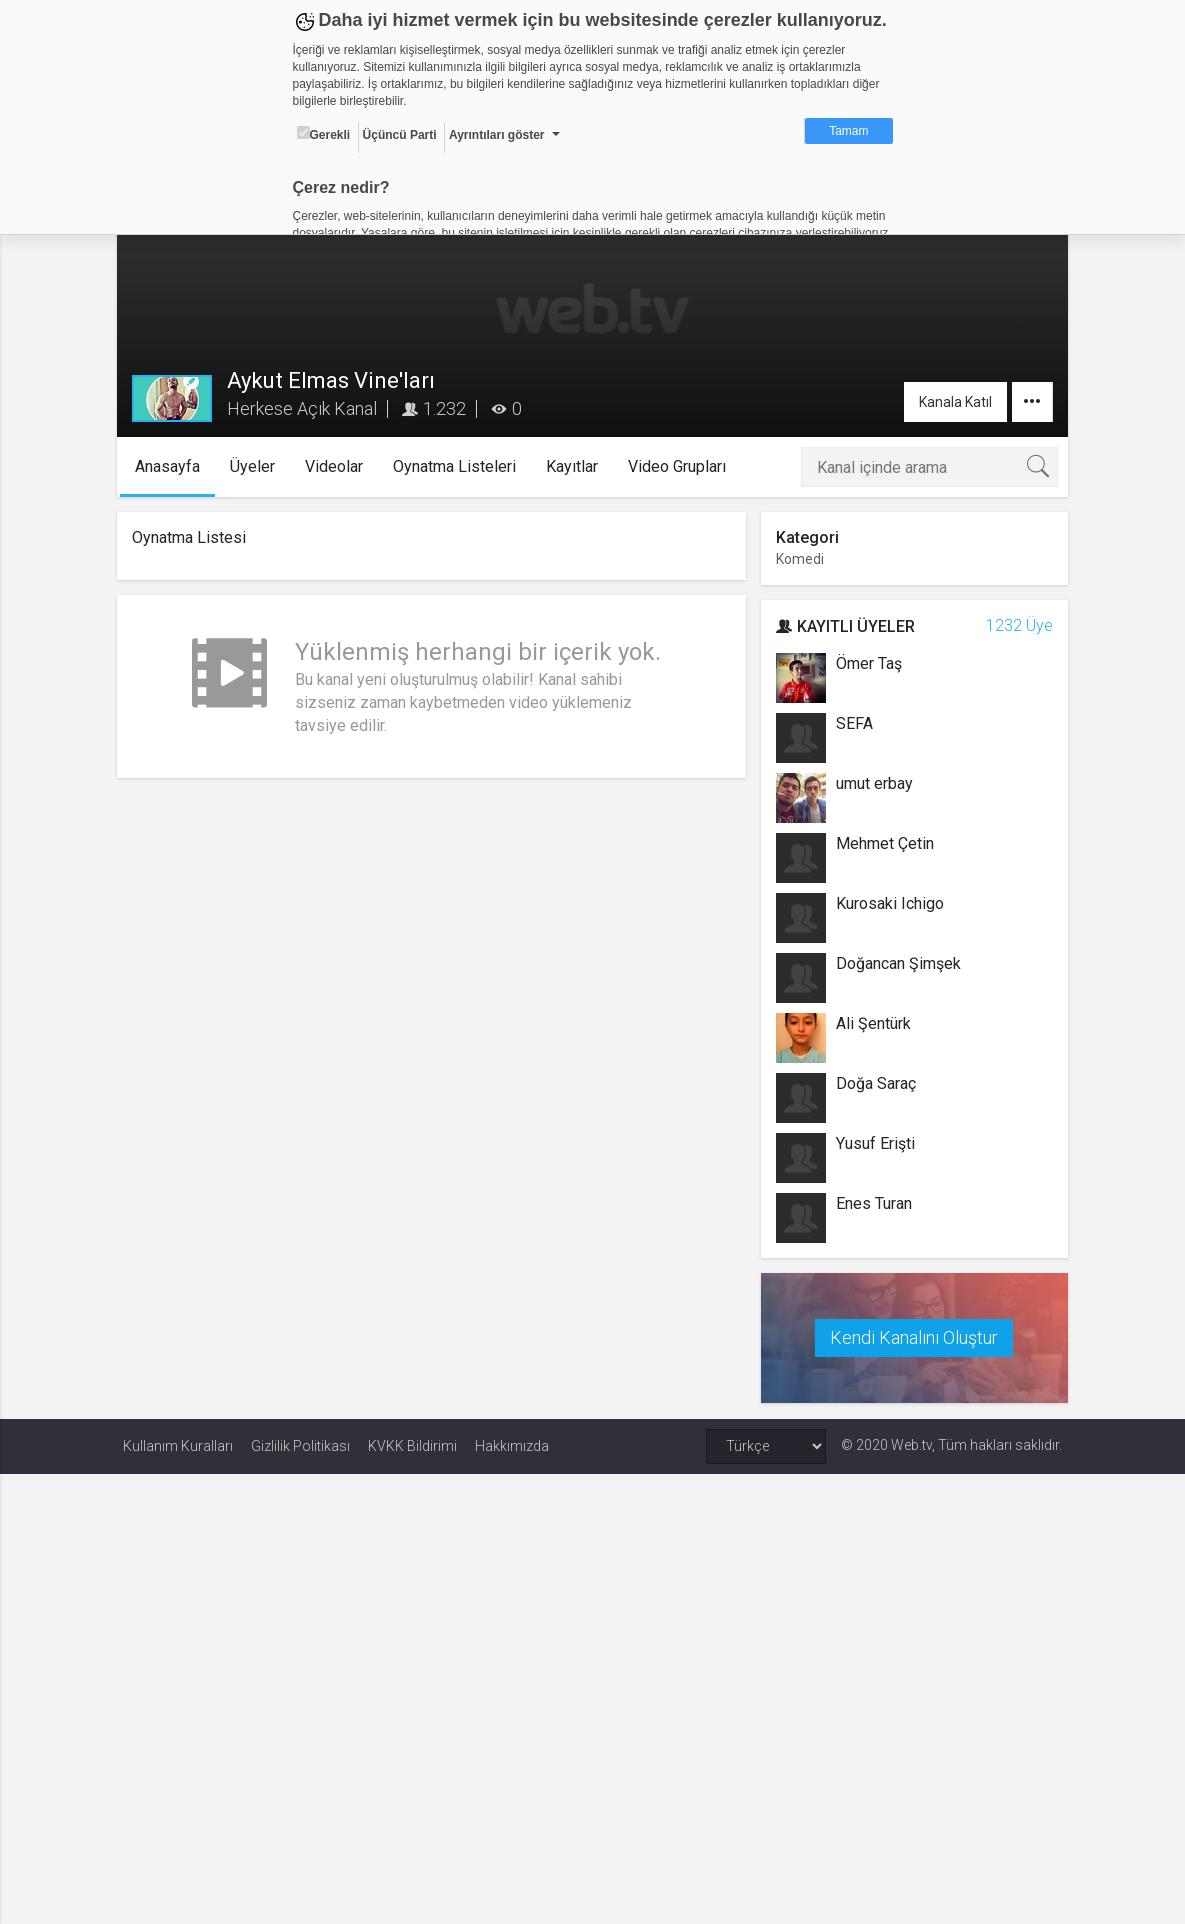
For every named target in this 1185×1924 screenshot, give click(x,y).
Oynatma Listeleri (459, 466)
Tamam (848, 131)
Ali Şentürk (871, 1023)
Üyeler (257, 466)
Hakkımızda (512, 1445)
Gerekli (324, 134)
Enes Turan (872, 1203)
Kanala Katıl (949, 402)
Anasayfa (172, 466)
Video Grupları (682, 466)
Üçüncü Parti (400, 135)
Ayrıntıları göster (497, 135)
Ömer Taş (867, 663)
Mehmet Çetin (883, 843)
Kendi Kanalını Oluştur (911, 1336)
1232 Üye (1013, 625)
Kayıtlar (577, 466)
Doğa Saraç (874, 1083)
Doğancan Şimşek (896, 963)
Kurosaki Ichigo (888, 903)
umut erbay (872, 783)
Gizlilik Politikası (300, 1445)
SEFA (852, 723)
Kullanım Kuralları (178, 1445)
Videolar (339, 466)
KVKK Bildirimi (412, 1445)
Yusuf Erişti (873, 1143)
